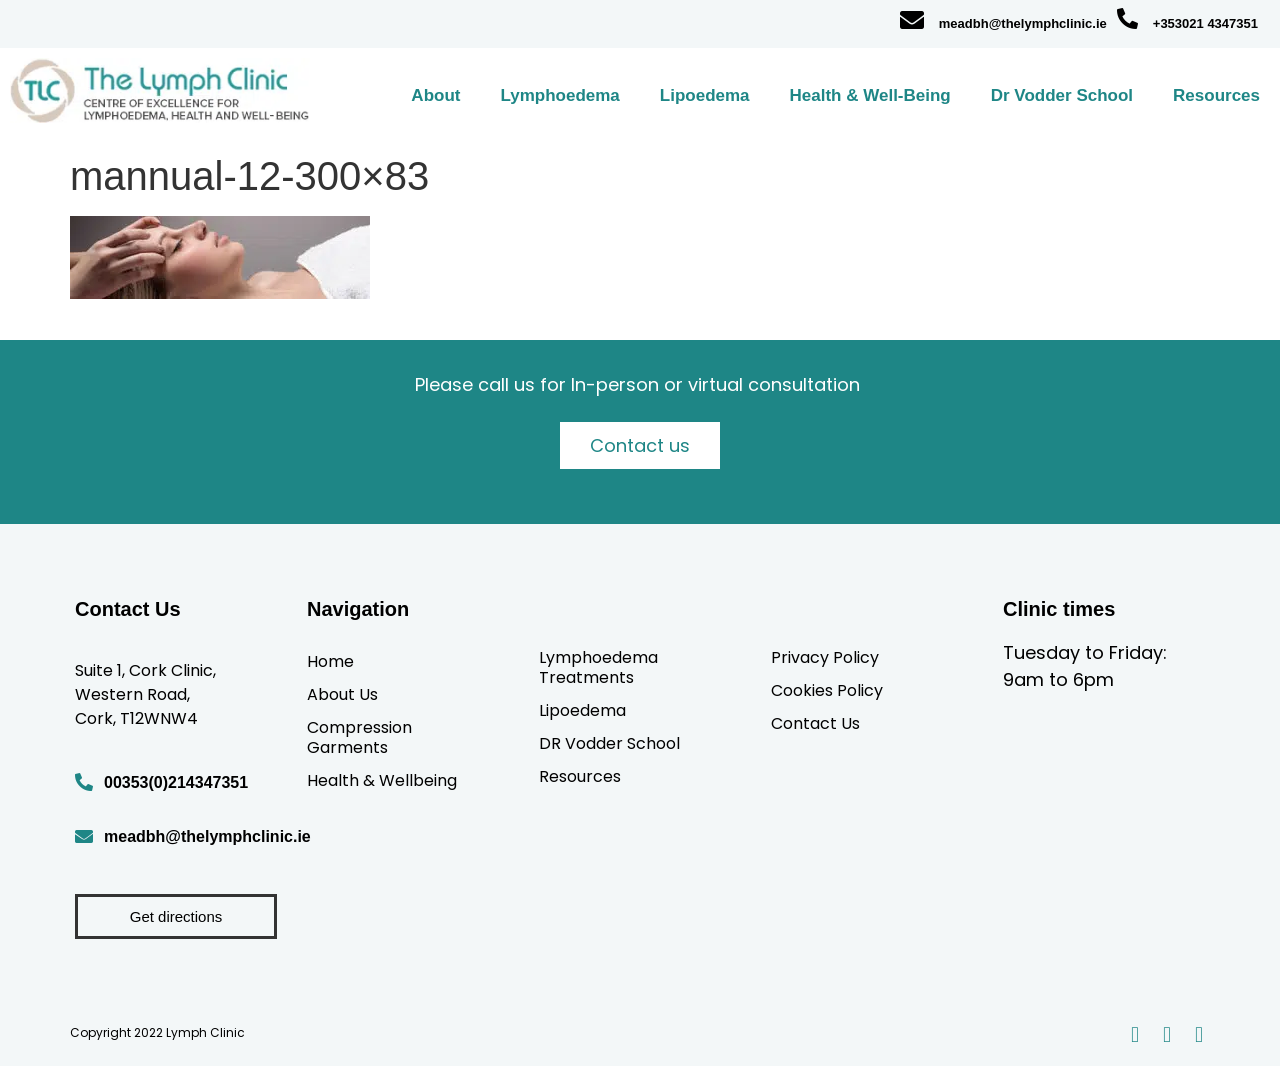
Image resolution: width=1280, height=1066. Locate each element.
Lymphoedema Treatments (598, 667)
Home (330, 661)
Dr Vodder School (1062, 95)
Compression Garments (359, 737)
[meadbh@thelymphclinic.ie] (912, 20)
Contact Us (815, 723)
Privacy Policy (825, 657)
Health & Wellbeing (382, 780)
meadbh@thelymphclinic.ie (1023, 23)
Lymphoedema (559, 95)
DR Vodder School (609, 743)
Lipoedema (705, 95)
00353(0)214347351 (176, 782)
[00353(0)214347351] (84, 782)
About (435, 95)
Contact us (640, 445)
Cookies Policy (827, 690)
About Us (342, 694)
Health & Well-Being (870, 95)
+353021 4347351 (1205, 23)
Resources (1216, 95)
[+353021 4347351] (1127, 18)
